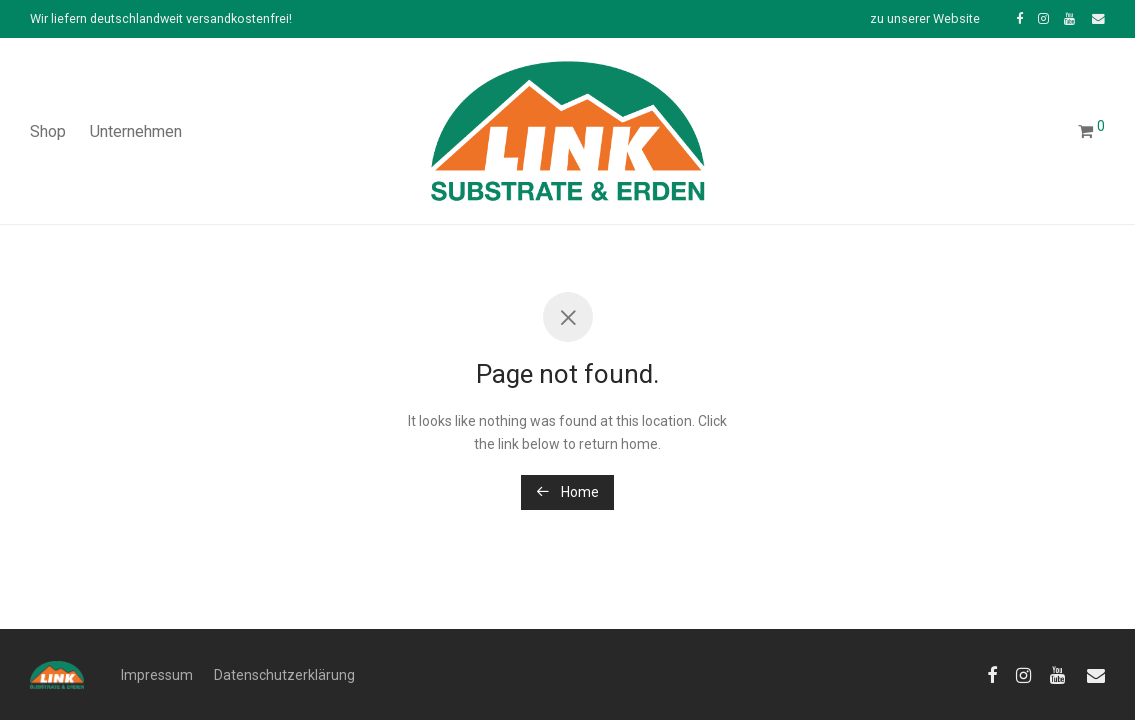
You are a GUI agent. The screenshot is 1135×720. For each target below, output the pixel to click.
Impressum (157, 675)
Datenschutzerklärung (284, 675)
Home (567, 492)
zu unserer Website (925, 19)
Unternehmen (136, 131)
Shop (48, 131)
